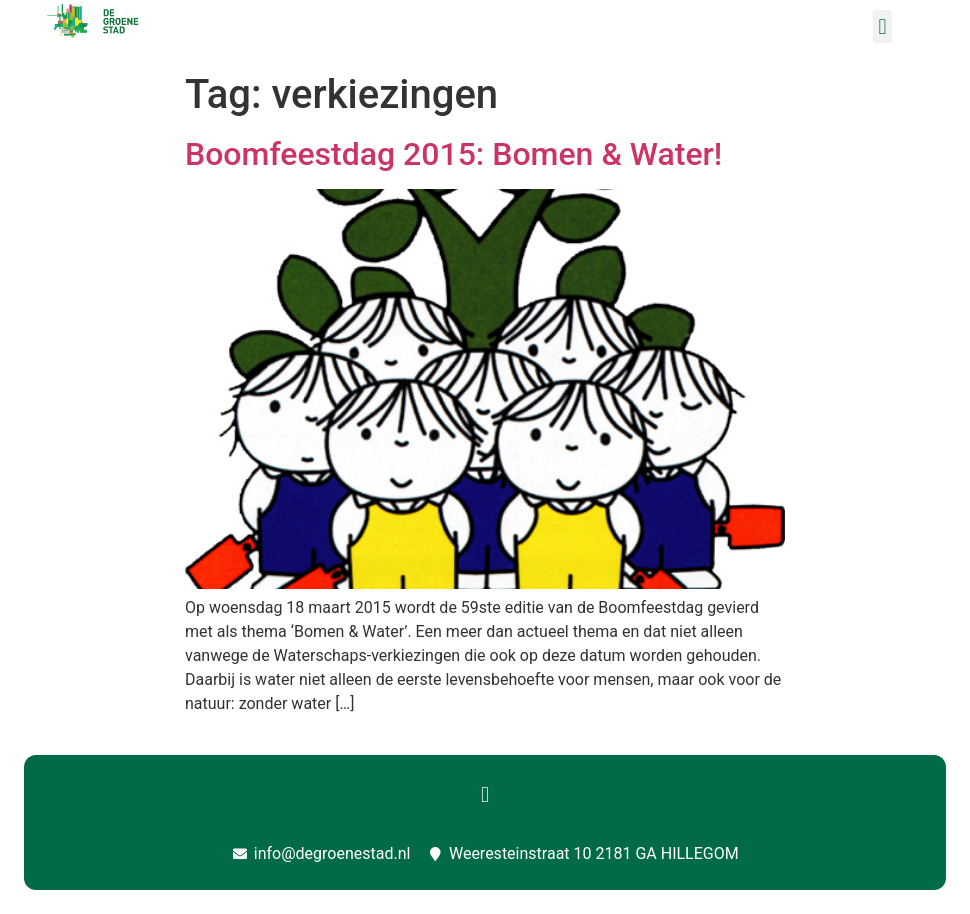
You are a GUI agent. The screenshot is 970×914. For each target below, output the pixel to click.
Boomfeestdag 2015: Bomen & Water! (453, 154)
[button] (882, 26)
